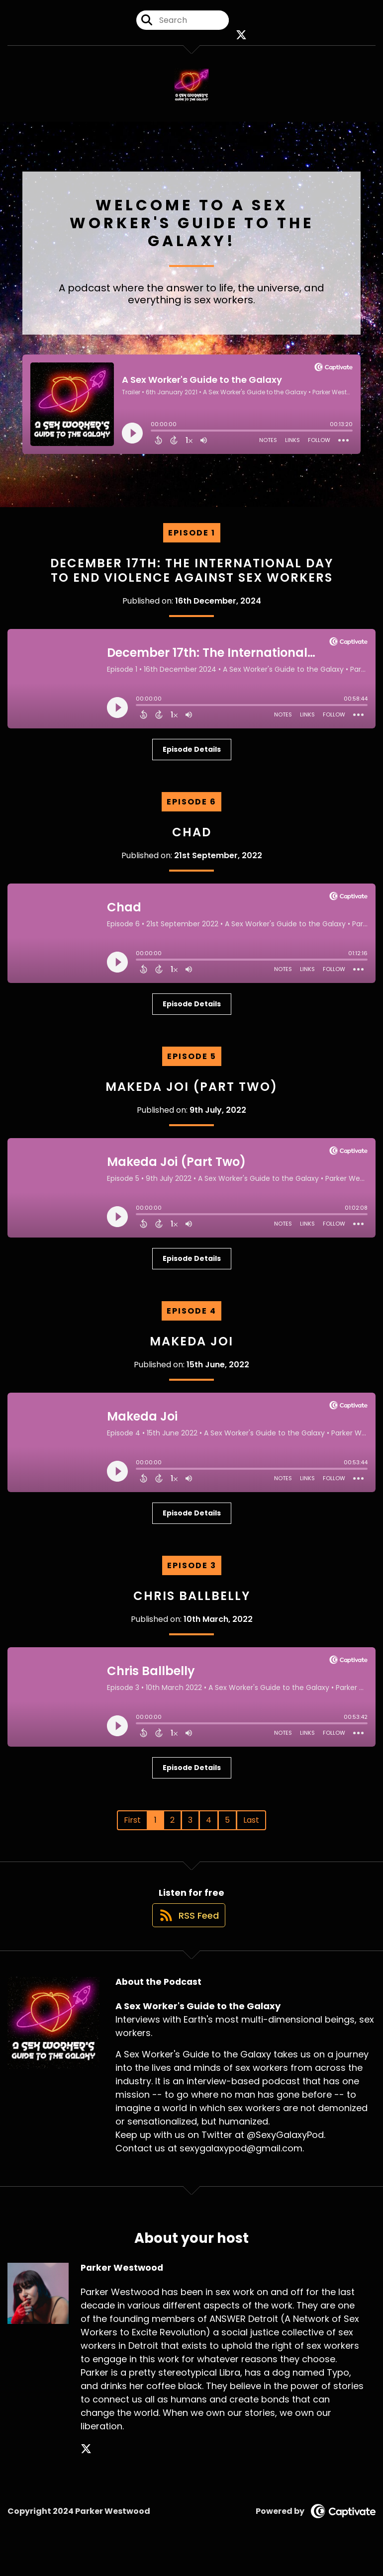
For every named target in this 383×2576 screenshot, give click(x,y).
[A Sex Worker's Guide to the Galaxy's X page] (241, 39)
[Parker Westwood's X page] (86, 2468)
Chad (191, 841)
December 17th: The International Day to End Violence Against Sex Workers (191, 579)
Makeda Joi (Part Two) (191, 1095)
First (132, 1829)
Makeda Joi (191, 1350)
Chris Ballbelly (191, 1605)
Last (251, 1829)
